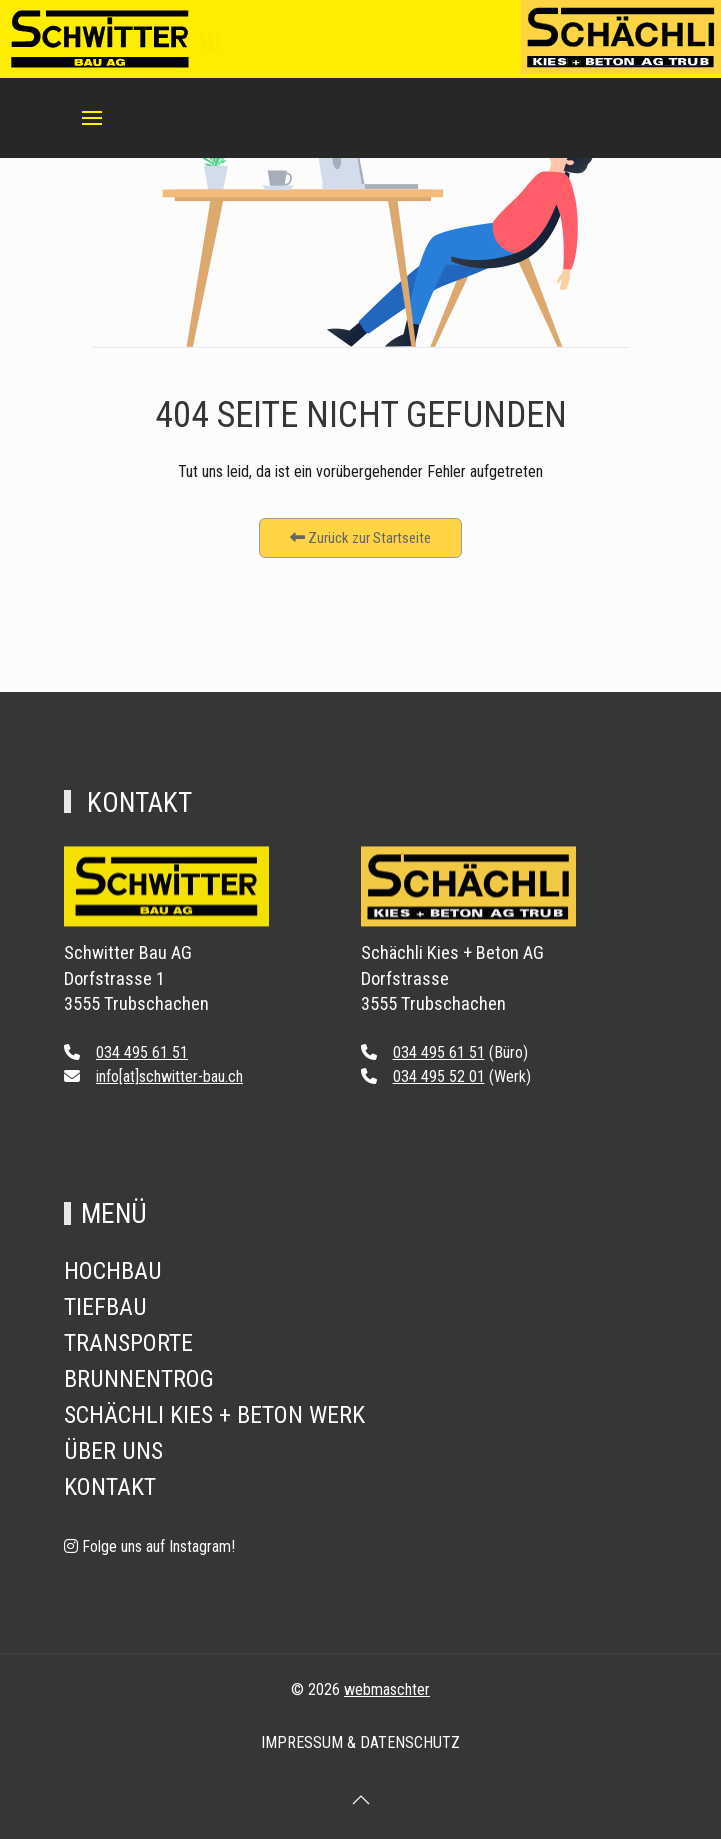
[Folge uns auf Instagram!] (149, 1546)
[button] (92, 118)
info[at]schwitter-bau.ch (169, 1076)
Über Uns (113, 1451)
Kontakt (110, 1487)
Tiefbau (105, 1307)
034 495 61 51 (142, 1052)
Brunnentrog (139, 1379)
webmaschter (387, 1689)
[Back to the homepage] (166, 900)
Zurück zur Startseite (360, 538)
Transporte (128, 1343)
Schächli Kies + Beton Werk (214, 1415)
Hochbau (113, 1271)
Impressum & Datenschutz (360, 1742)
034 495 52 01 (439, 1076)
